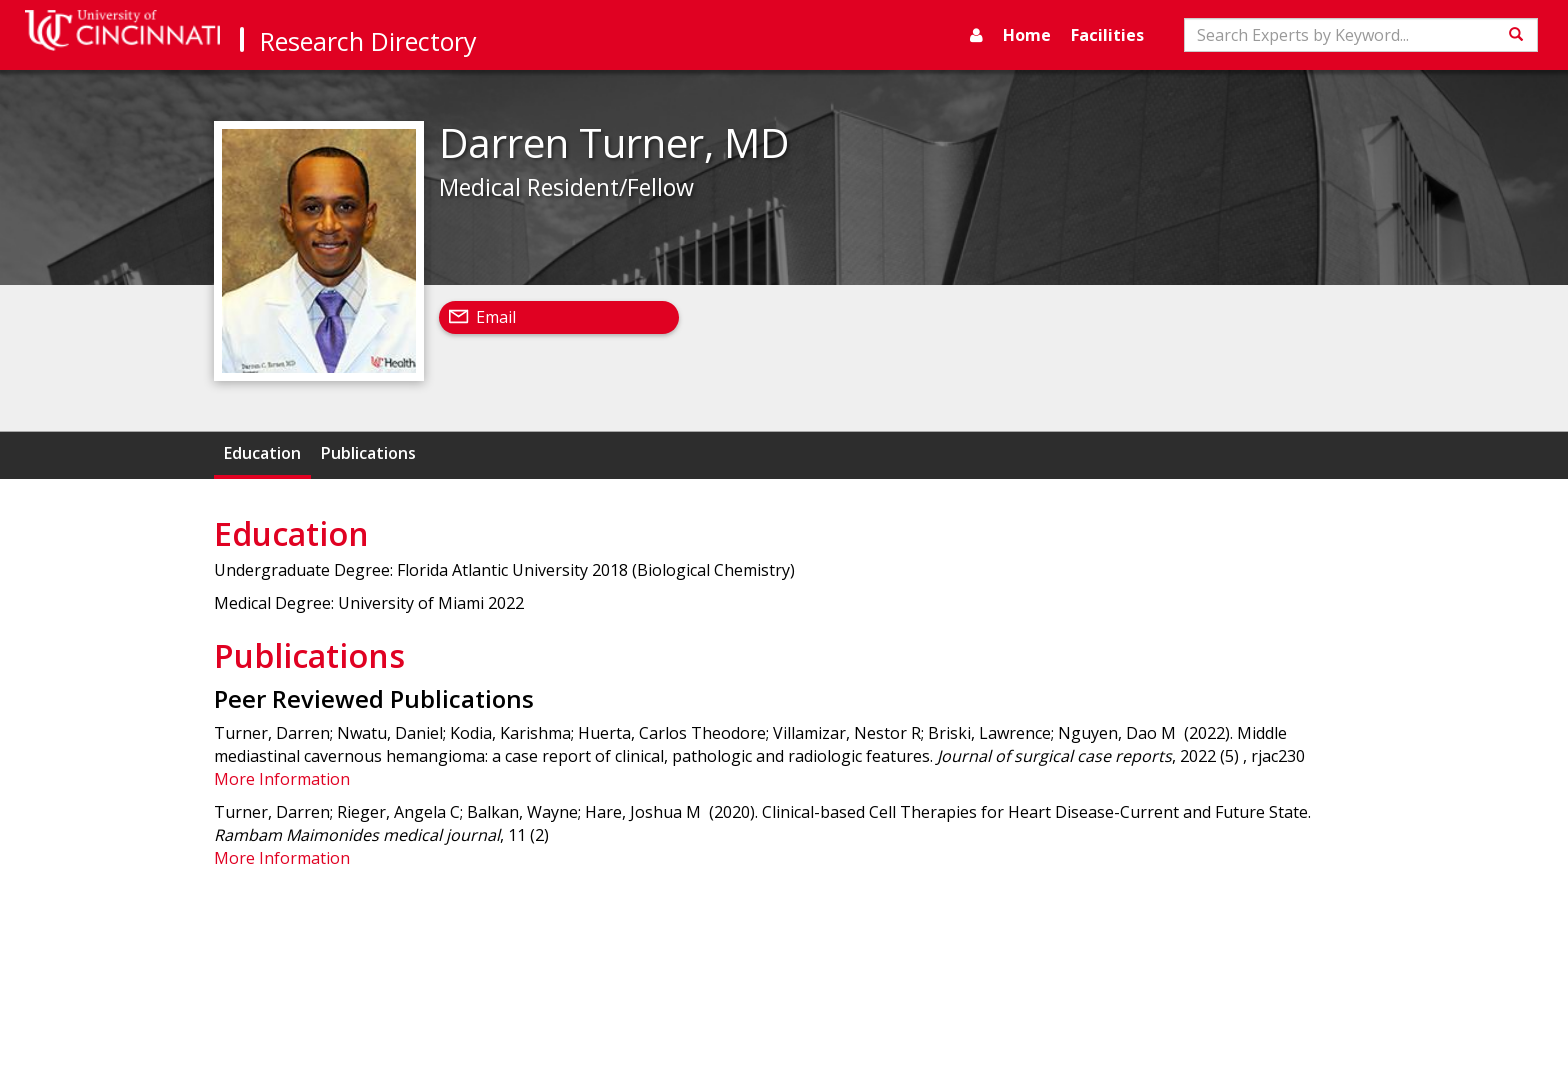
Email (496, 317)
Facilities (1107, 35)
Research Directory (368, 41)
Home (1027, 35)
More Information (282, 779)
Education (262, 453)
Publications (368, 453)
